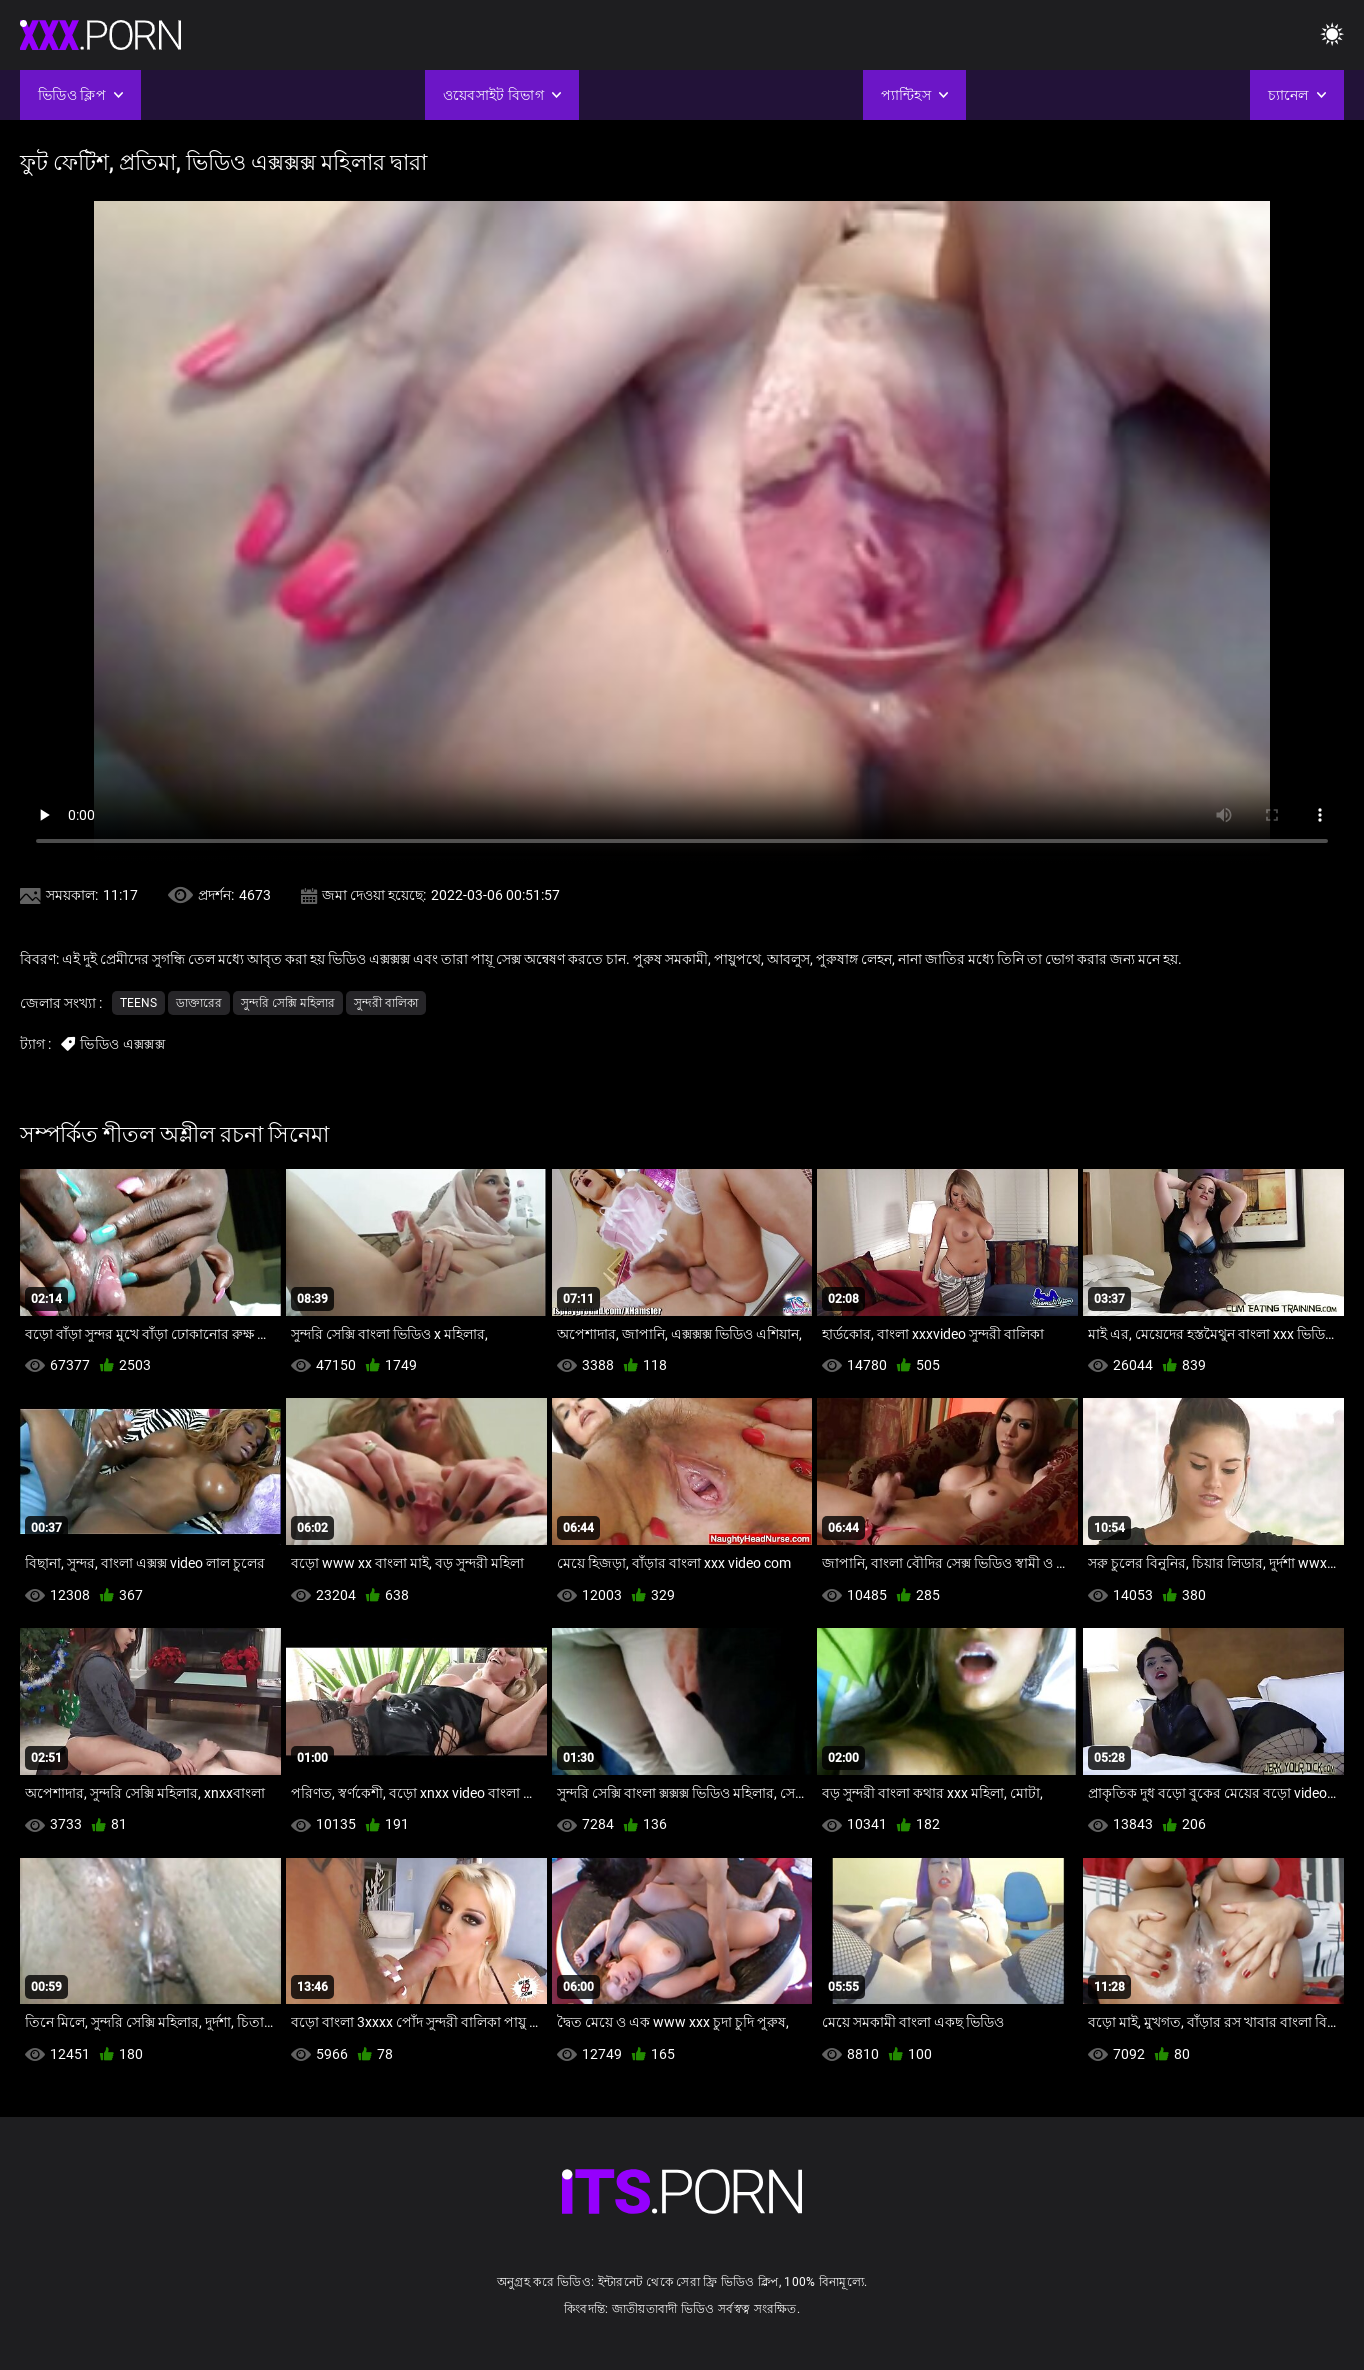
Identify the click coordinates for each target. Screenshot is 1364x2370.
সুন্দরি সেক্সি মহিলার (288, 1003)
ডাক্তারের (199, 1003)
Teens (138, 1003)
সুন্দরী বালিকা (386, 1003)
